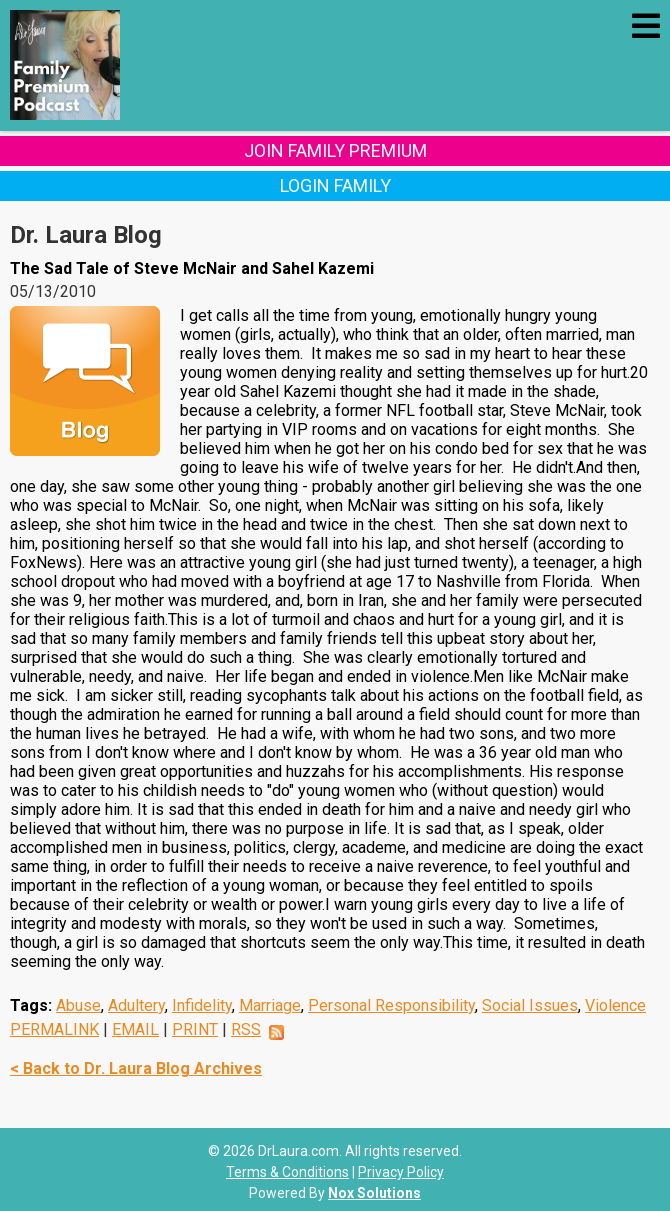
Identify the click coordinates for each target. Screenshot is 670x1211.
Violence (615, 1005)
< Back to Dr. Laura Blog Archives (136, 1068)
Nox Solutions (374, 1193)
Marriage (270, 1005)
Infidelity (202, 1005)
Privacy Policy (401, 1172)
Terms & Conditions (287, 1172)
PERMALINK (54, 1029)
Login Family (335, 185)
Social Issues (530, 1005)
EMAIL (135, 1029)
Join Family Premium (335, 150)
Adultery (136, 1005)
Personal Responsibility (391, 1005)
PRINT (195, 1029)
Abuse (78, 1005)
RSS (246, 1029)
